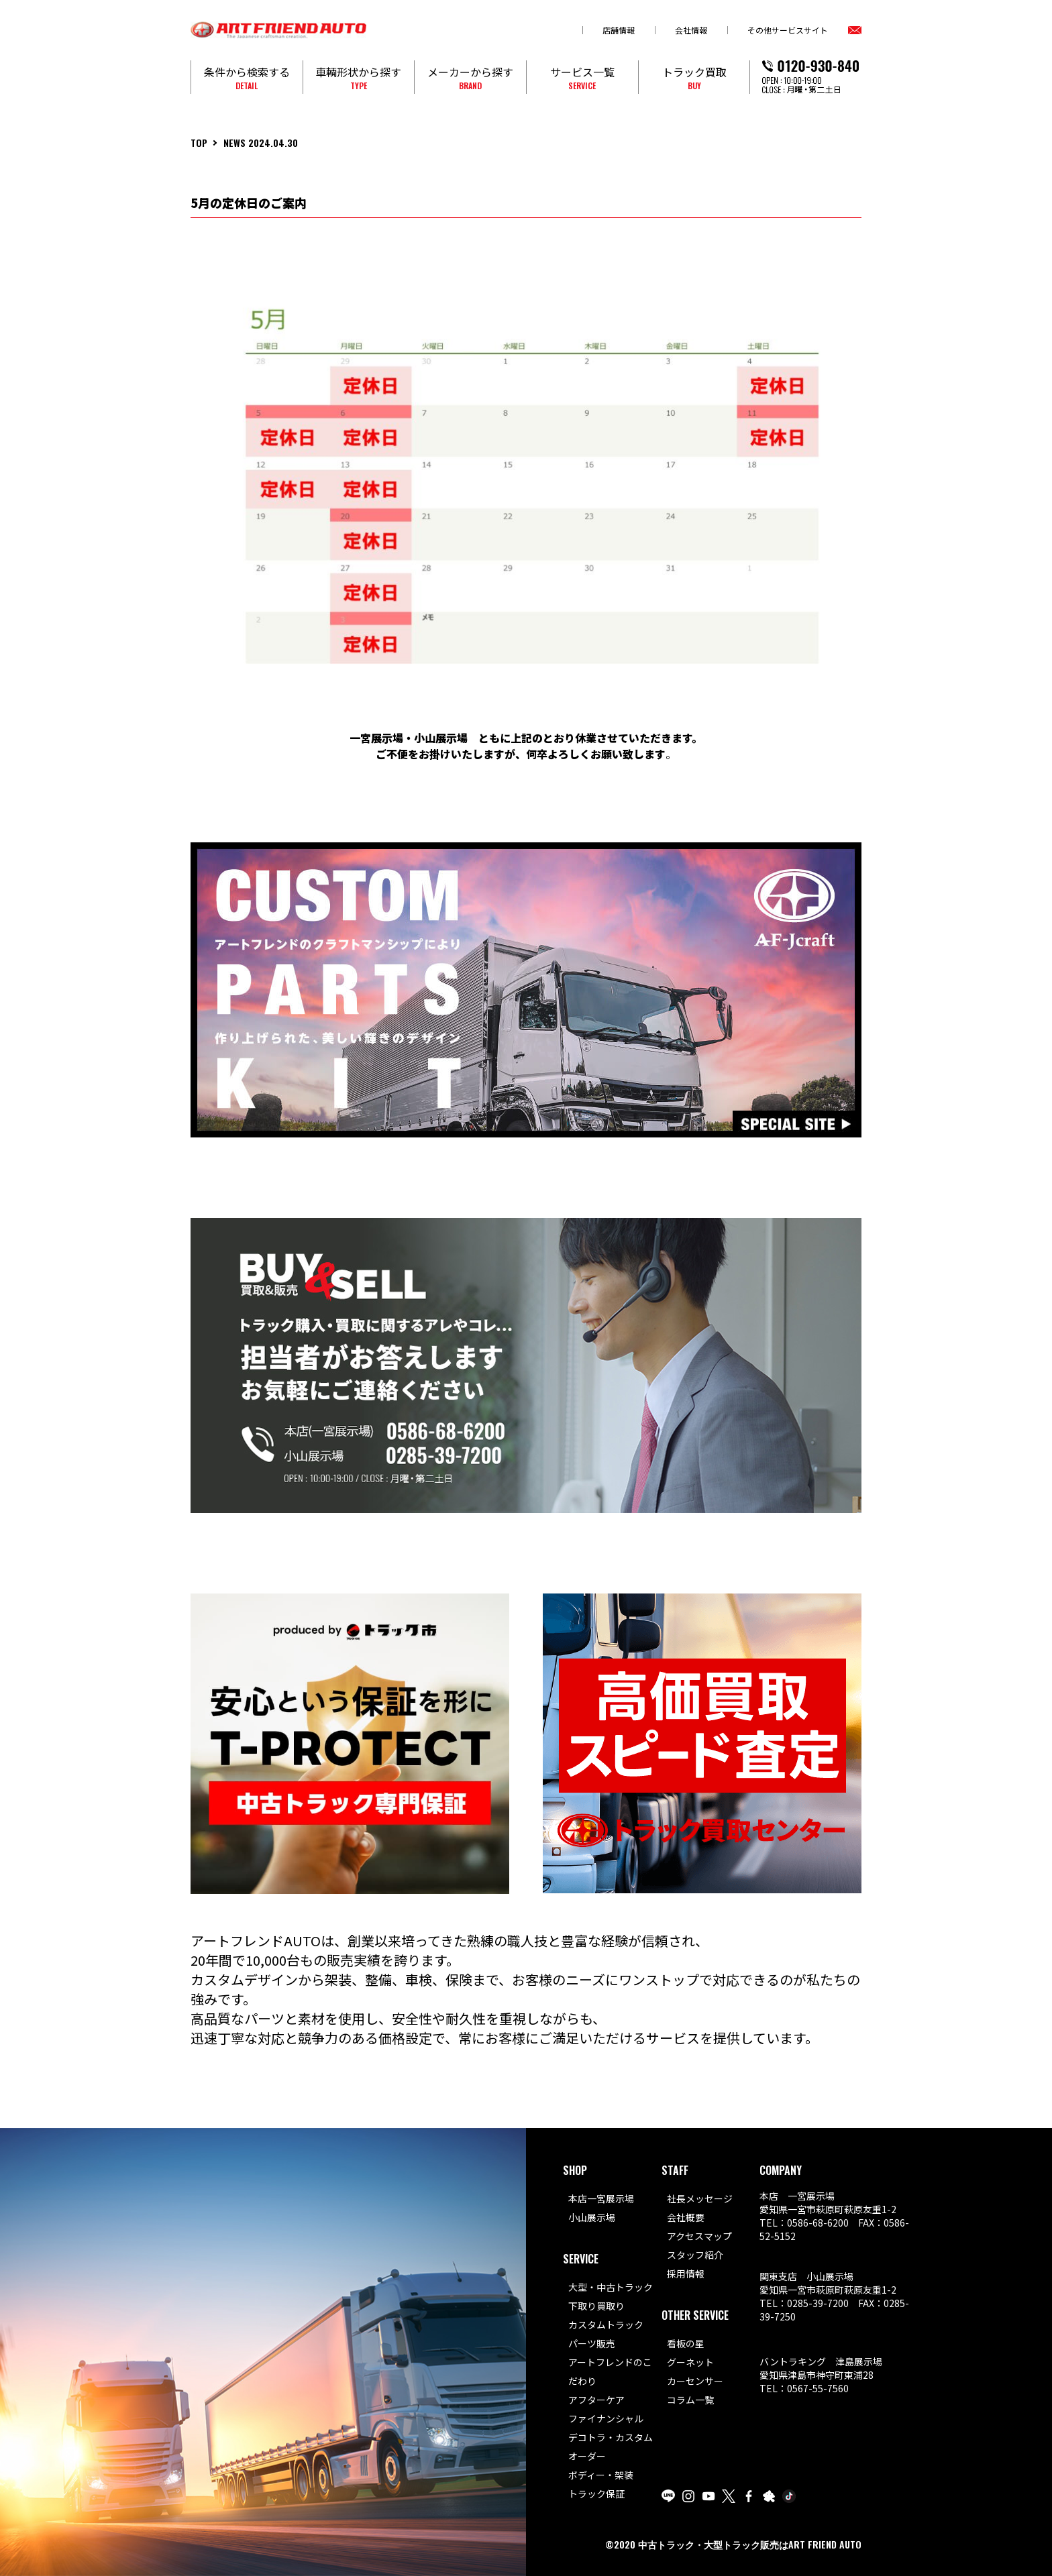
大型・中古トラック (610, 2287)
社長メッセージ (700, 2198)
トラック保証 (596, 2493)
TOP (199, 143)
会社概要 (685, 2217)
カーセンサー (695, 2381)
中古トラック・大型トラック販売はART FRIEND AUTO (749, 2544)
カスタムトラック (605, 2324)
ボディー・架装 (600, 2474)
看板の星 (685, 2343)
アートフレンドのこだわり (610, 2371)
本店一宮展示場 (601, 2198)
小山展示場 (591, 2217)
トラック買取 (694, 77)
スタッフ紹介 (695, 2254)
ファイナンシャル (605, 2418)
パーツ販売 (591, 2343)
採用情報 (685, 2273)
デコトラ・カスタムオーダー (610, 2446)
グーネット (690, 2362)
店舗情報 (618, 30)
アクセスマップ (699, 2236)
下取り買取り (596, 2305)
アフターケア (596, 2399)
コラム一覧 (690, 2399)
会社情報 (691, 30)
